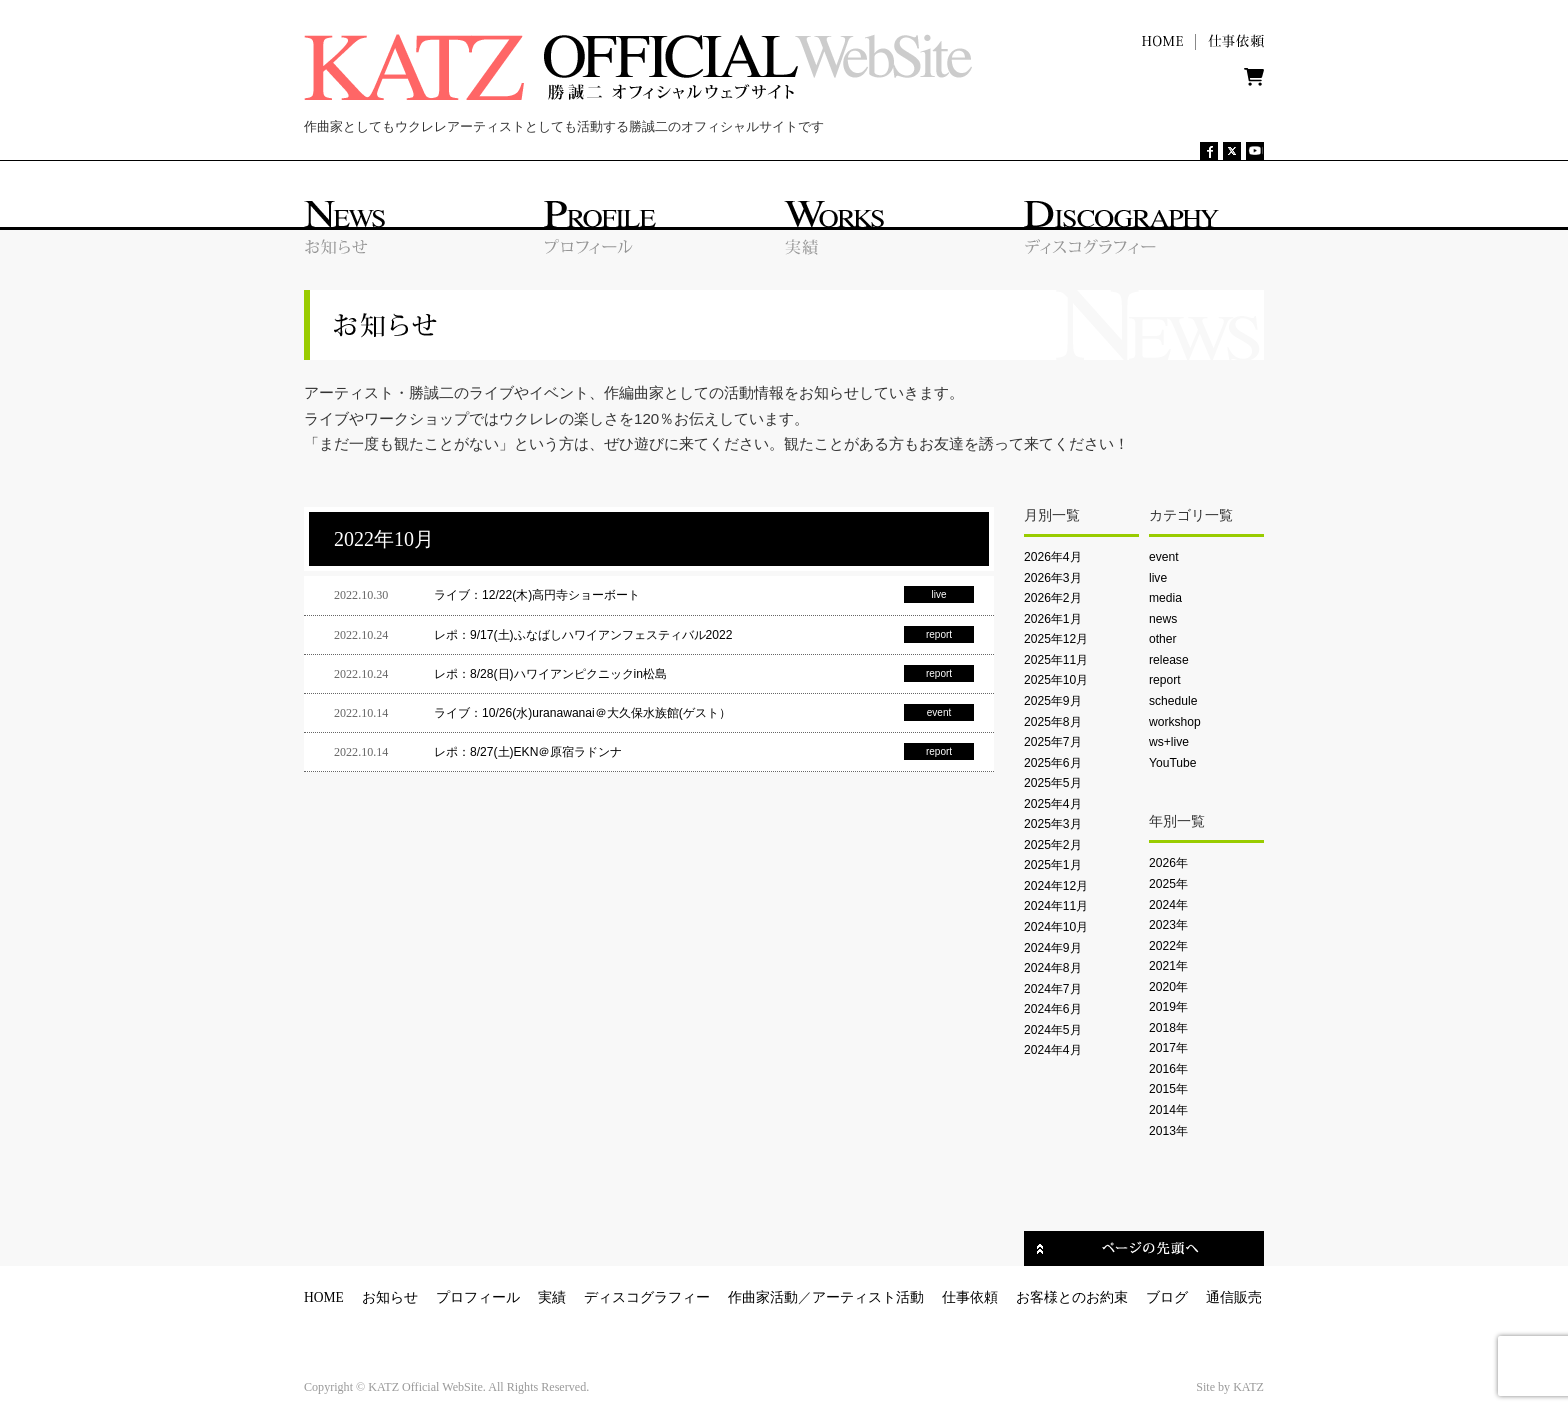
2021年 (1168, 966)
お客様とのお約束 (1072, 1297)
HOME (324, 1297)
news (1163, 619)
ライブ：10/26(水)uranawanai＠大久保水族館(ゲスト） (582, 713)
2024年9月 (1053, 948)
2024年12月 (1056, 886)
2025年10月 (1056, 680)
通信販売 (1234, 1297)
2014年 (1168, 1110)
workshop (1175, 722)
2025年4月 (1053, 804)
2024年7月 (1053, 989)
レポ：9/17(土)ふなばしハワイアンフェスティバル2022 (583, 635)
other (1163, 639)
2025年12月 (1056, 639)
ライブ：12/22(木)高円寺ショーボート (537, 595)
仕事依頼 (970, 1297)
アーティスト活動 (868, 1297)
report (1165, 680)
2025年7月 (1053, 742)
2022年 (1168, 946)
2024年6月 (1053, 1009)
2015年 (1168, 1089)
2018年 (1168, 1028)
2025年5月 (1053, 783)
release (1169, 660)
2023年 (1168, 925)
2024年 (1168, 905)
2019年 (1168, 1007)
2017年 (1168, 1048)
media (1165, 598)
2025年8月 (1053, 722)
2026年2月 (1053, 598)
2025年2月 (1053, 845)
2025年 (1168, 884)
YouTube (1172, 763)
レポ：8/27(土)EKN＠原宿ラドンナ (528, 752)
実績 (552, 1297)
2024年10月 (1056, 927)
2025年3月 (1053, 824)
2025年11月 (1056, 660)
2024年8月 (1053, 968)
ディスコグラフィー (647, 1297)
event (1164, 557)
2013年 (1168, 1131)
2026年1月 (1053, 619)
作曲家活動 (763, 1297)
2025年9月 (1053, 701)
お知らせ (390, 1297)
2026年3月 (1053, 578)
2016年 (1168, 1069)
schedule (1173, 701)
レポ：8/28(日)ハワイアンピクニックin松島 (550, 674)
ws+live (1169, 742)
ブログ (1167, 1297)
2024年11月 (1056, 906)
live (1158, 578)
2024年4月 (1053, 1050)
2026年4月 (1053, 557)
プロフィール (478, 1297)
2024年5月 (1053, 1030)
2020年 (1168, 987)
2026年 (1168, 863)
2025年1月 (1053, 865)
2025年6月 (1053, 763)
